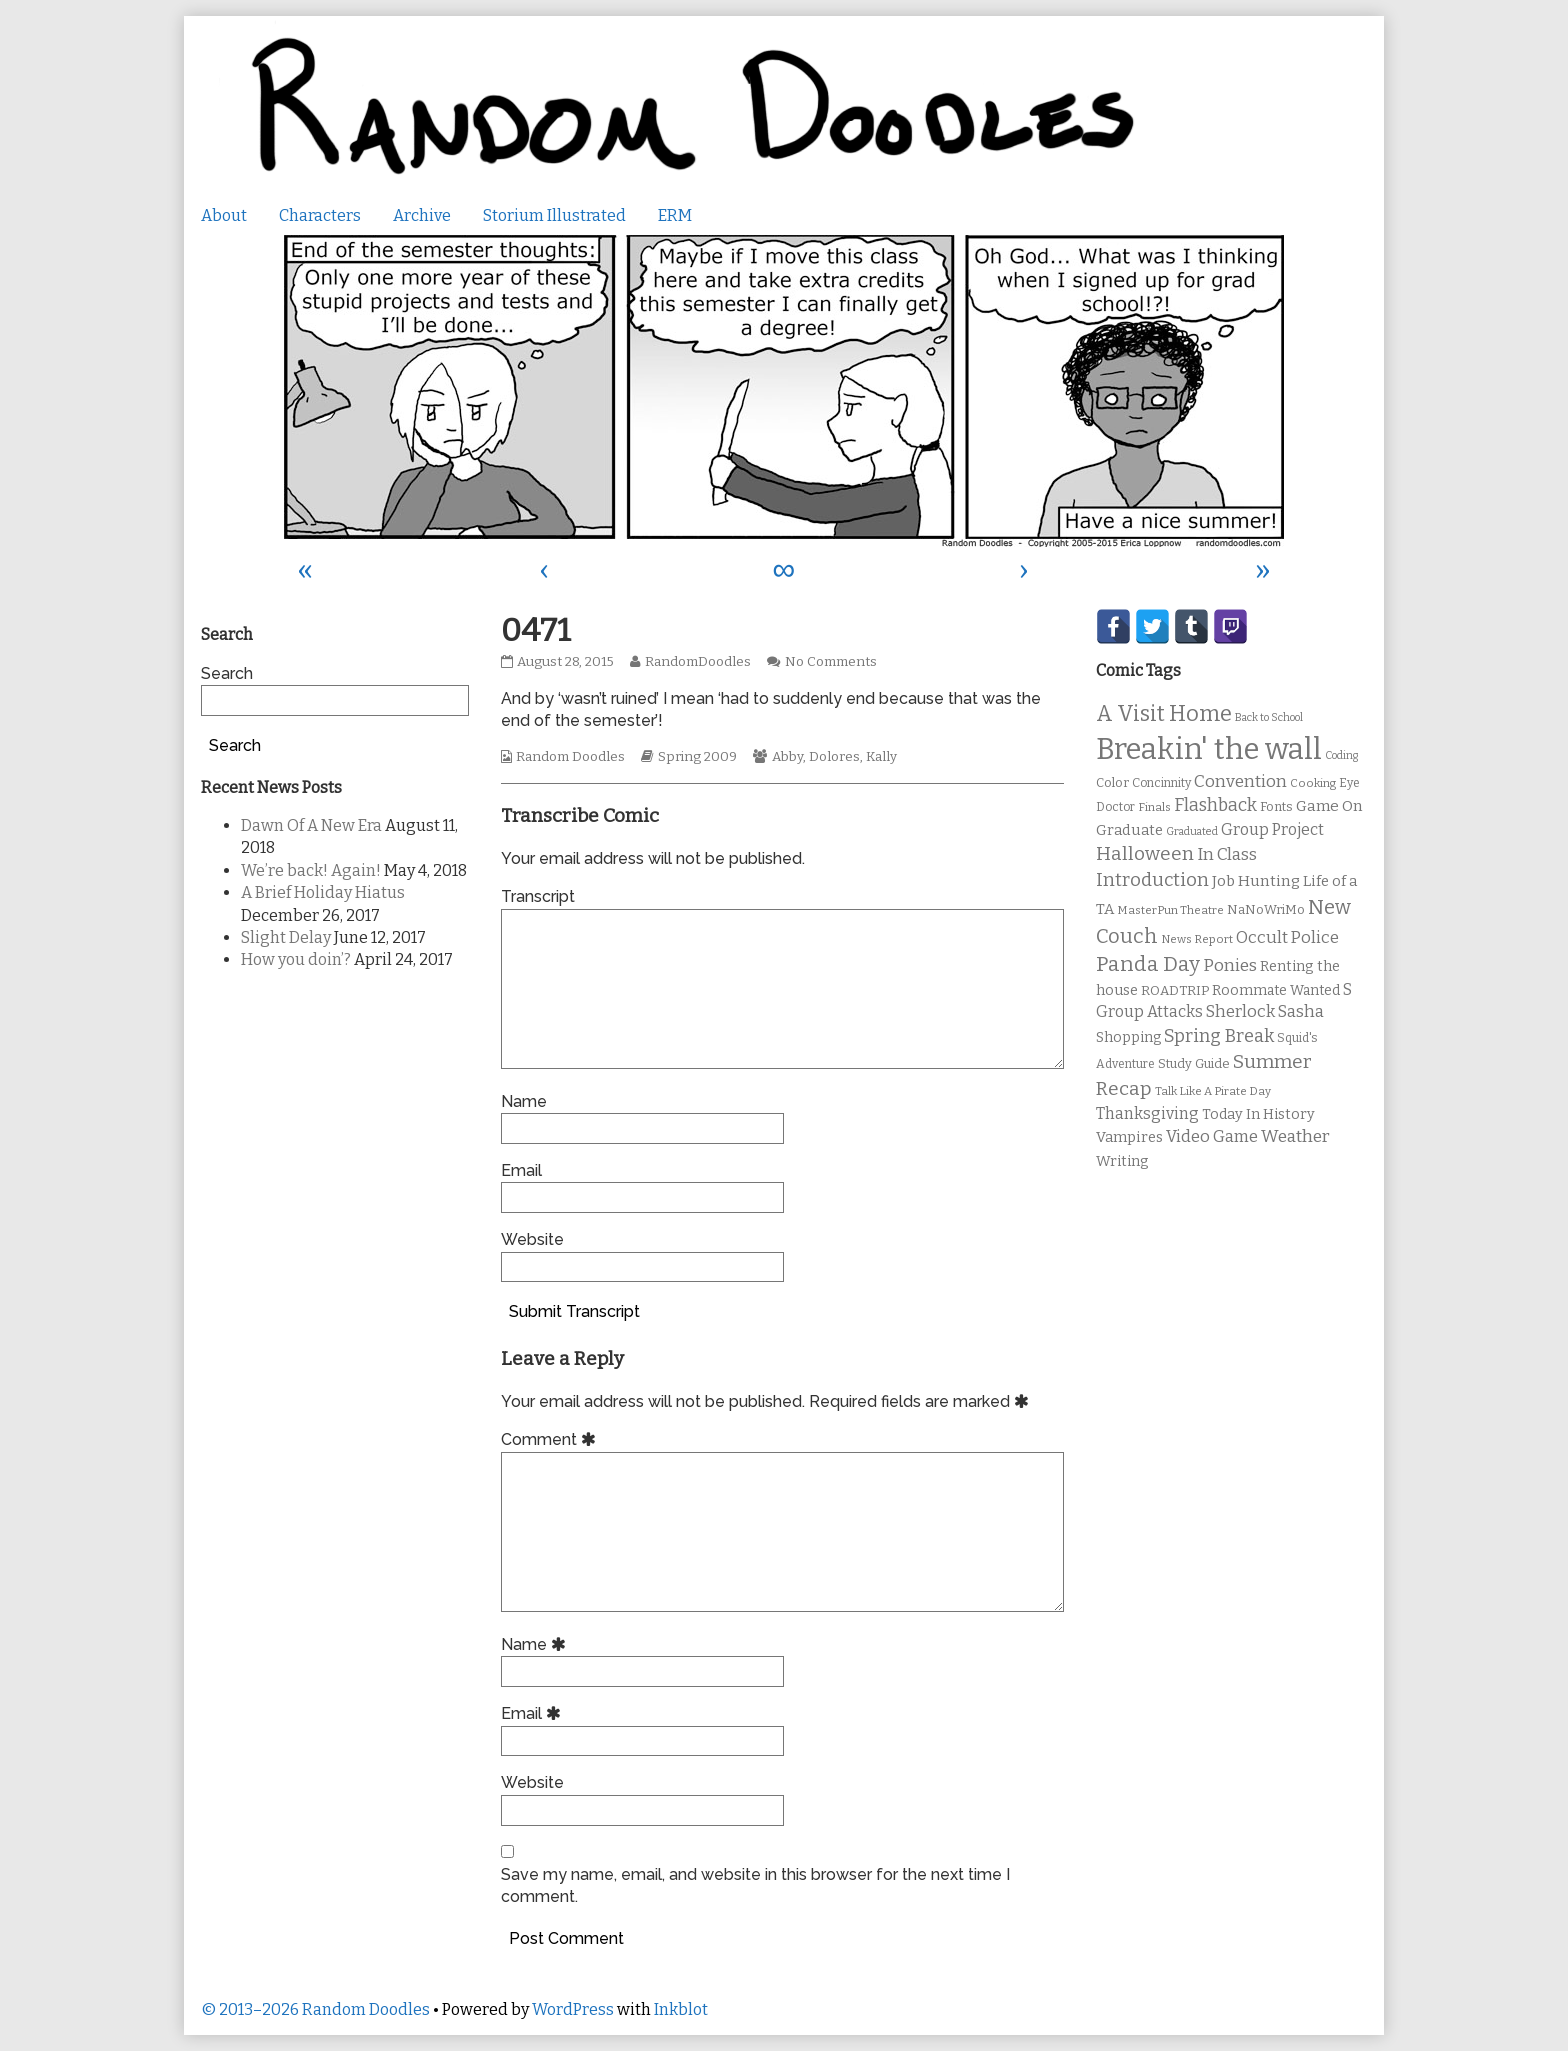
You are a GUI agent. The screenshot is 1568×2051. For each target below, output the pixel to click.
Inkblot (681, 2009)
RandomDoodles (697, 662)
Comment (551, 1439)
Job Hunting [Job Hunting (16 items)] (1256, 881)
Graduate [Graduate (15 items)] (1129, 830)
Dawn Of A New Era (311, 825)
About (224, 215)
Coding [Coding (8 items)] (1341, 755)
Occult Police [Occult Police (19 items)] (1287, 937)
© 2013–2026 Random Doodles (315, 2009)
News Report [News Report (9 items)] (1197, 939)
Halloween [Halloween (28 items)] (1145, 853)
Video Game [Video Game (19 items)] (1212, 1136)
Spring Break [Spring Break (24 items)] (1219, 1036)
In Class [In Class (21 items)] (1227, 854)
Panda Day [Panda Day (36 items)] (1148, 964)
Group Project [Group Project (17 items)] (1272, 829)
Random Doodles (570, 757)
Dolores (834, 757)
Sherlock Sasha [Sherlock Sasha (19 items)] (1265, 1011)
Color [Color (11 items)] (1112, 782)
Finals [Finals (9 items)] (1154, 807)
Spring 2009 (697, 757)
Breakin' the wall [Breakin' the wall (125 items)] (1209, 749)
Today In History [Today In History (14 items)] (1258, 1114)
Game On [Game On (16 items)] (1329, 806)
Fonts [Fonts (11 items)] (1276, 806)
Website (532, 1239)
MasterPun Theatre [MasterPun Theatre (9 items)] (1170, 910)
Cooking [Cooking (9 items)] (1313, 783)
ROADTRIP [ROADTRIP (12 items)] (1175, 991)
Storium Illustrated (554, 215)
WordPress (573, 2009)
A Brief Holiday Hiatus (323, 892)
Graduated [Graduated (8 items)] (1192, 831)
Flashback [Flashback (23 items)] (1215, 805)
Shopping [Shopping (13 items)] (1128, 1037)
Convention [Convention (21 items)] (1240, 781)
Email (521, 1170)
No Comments (831, 662)
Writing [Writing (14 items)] (1122, 1161)
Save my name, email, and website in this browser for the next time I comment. (755, 1885)
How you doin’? (296, 959)
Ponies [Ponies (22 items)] (1230, 965)
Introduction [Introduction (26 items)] (1152, 880)
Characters (320, 215)
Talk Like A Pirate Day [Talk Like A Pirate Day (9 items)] (1213, 1091)
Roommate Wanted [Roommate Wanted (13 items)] (1276, 990)
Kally (881, 757)
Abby (787, 757)
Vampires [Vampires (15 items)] (1129, 1137)
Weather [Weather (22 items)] (1295, 1136)
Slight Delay (286, 937)
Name (524, 1101)
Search (227, 673)
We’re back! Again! (311, 870)
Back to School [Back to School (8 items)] (1269, 717)
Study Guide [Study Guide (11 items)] (1194, 1063)
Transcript (538, 896)
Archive (422, 215)
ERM (675, 215)
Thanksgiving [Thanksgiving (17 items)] (1147, 1113)
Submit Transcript (574, 1311)
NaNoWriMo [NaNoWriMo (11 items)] (1266, 909)
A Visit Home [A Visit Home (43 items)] (1164, 714)
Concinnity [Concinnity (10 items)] (1161, 783)
